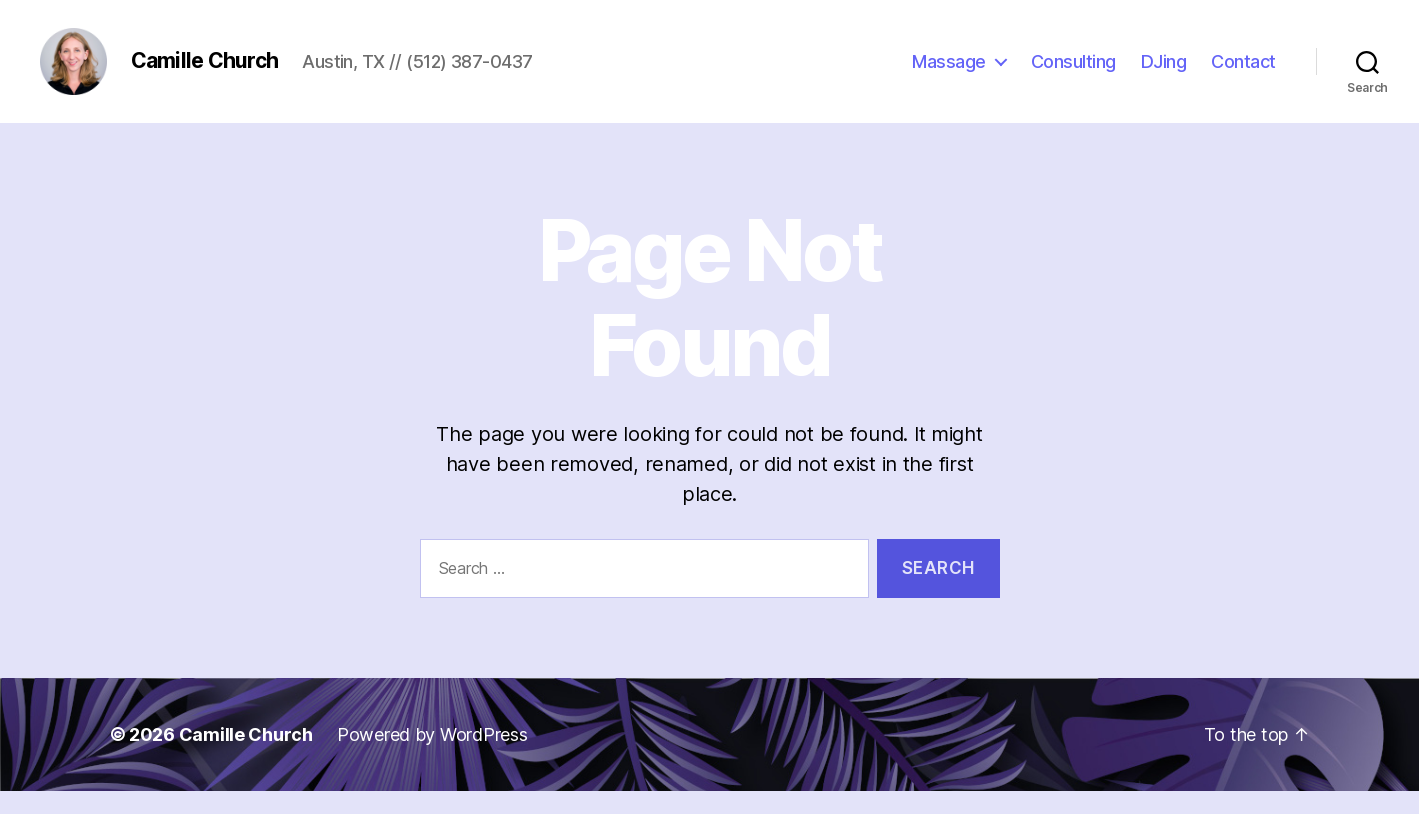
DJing (1164, 72)
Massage (949, 72)
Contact (1243, 72)
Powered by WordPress (432, 757)
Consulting (1073, 72)
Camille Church (246, 757)
